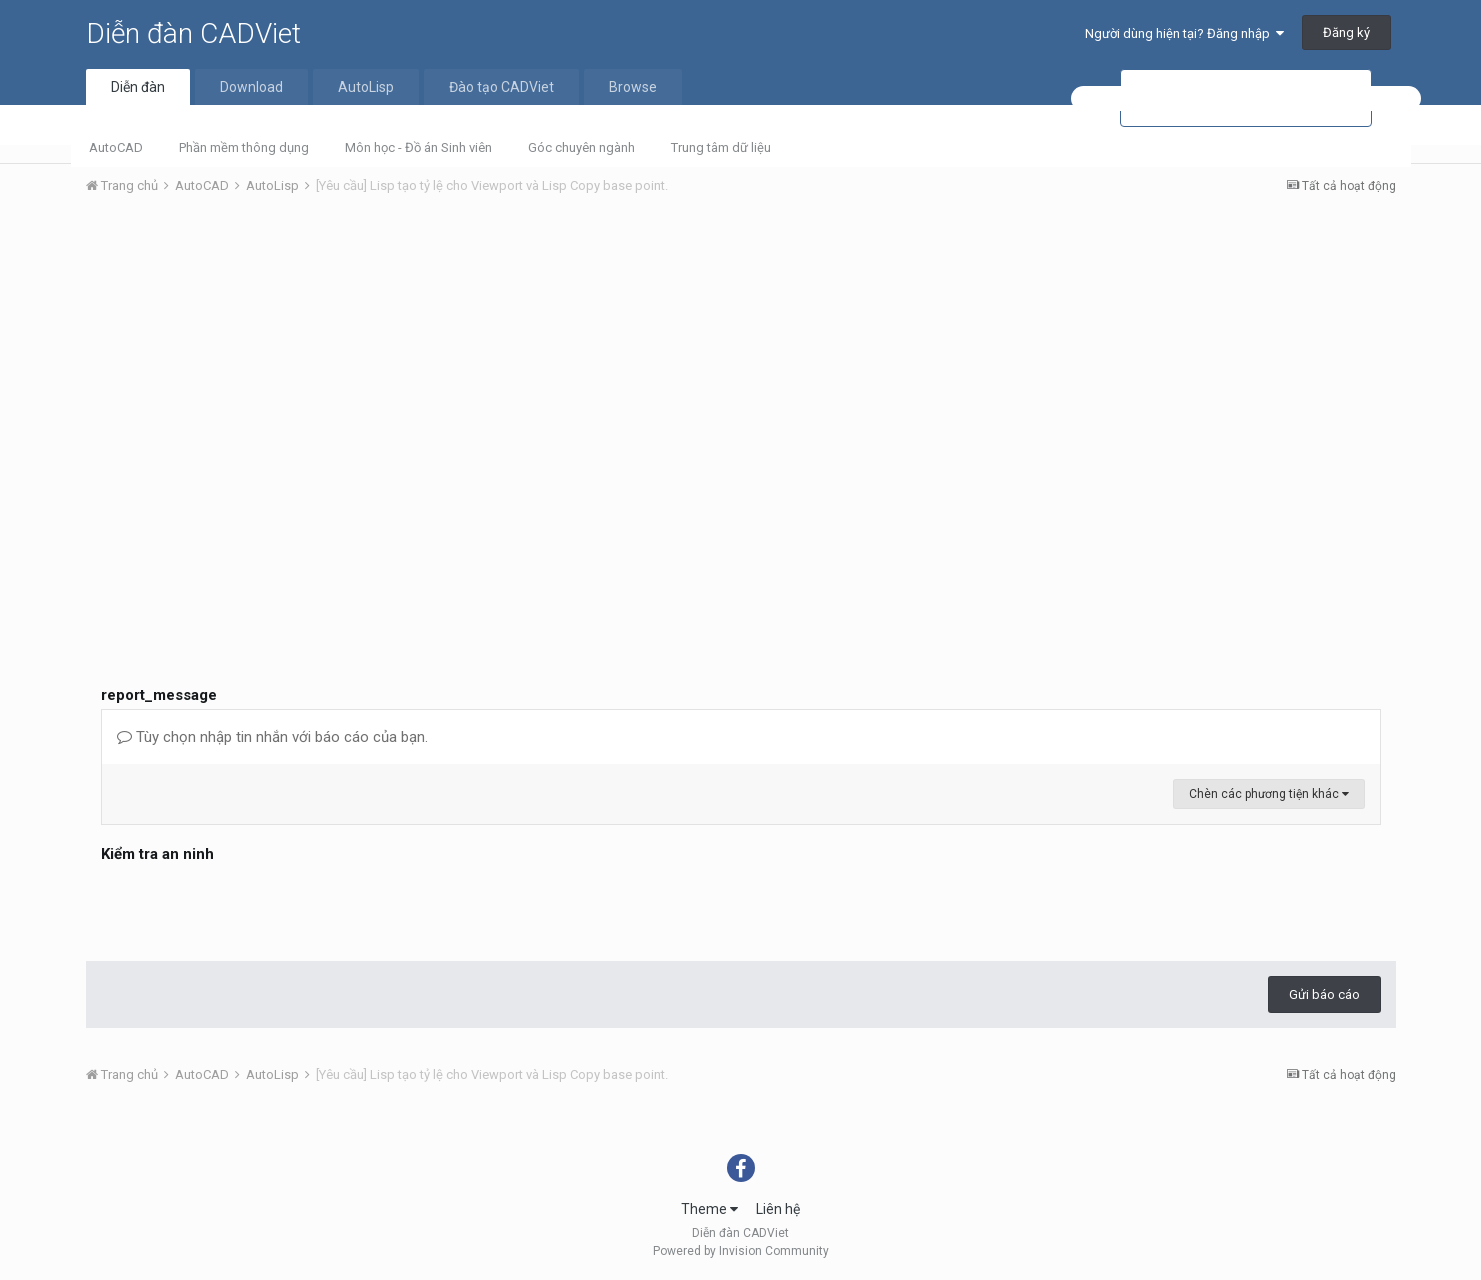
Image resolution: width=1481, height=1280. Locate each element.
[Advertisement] (741, 361)
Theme (709, 1209)
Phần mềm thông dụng (244, 147)
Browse (633, 87)
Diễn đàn (138, 87)
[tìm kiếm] (1246, 98)
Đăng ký (1346, 32)
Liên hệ (778, 1209)
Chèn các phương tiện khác (1269, 794)
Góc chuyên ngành (581, 147)
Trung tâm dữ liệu (721, 147)
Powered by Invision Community (741, 1251)
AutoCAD (116, 147)
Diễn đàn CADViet (193, 33)
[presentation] (253, 907)
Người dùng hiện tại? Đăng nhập (1184, 33)
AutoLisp (366, 87)
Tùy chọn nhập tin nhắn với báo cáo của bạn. (272, 737)
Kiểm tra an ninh (157, 854)
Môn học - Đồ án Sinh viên (418, 147)
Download (251, 87)
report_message (159, 695)
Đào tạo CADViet (501, 87)
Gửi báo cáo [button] (1324, 994)
